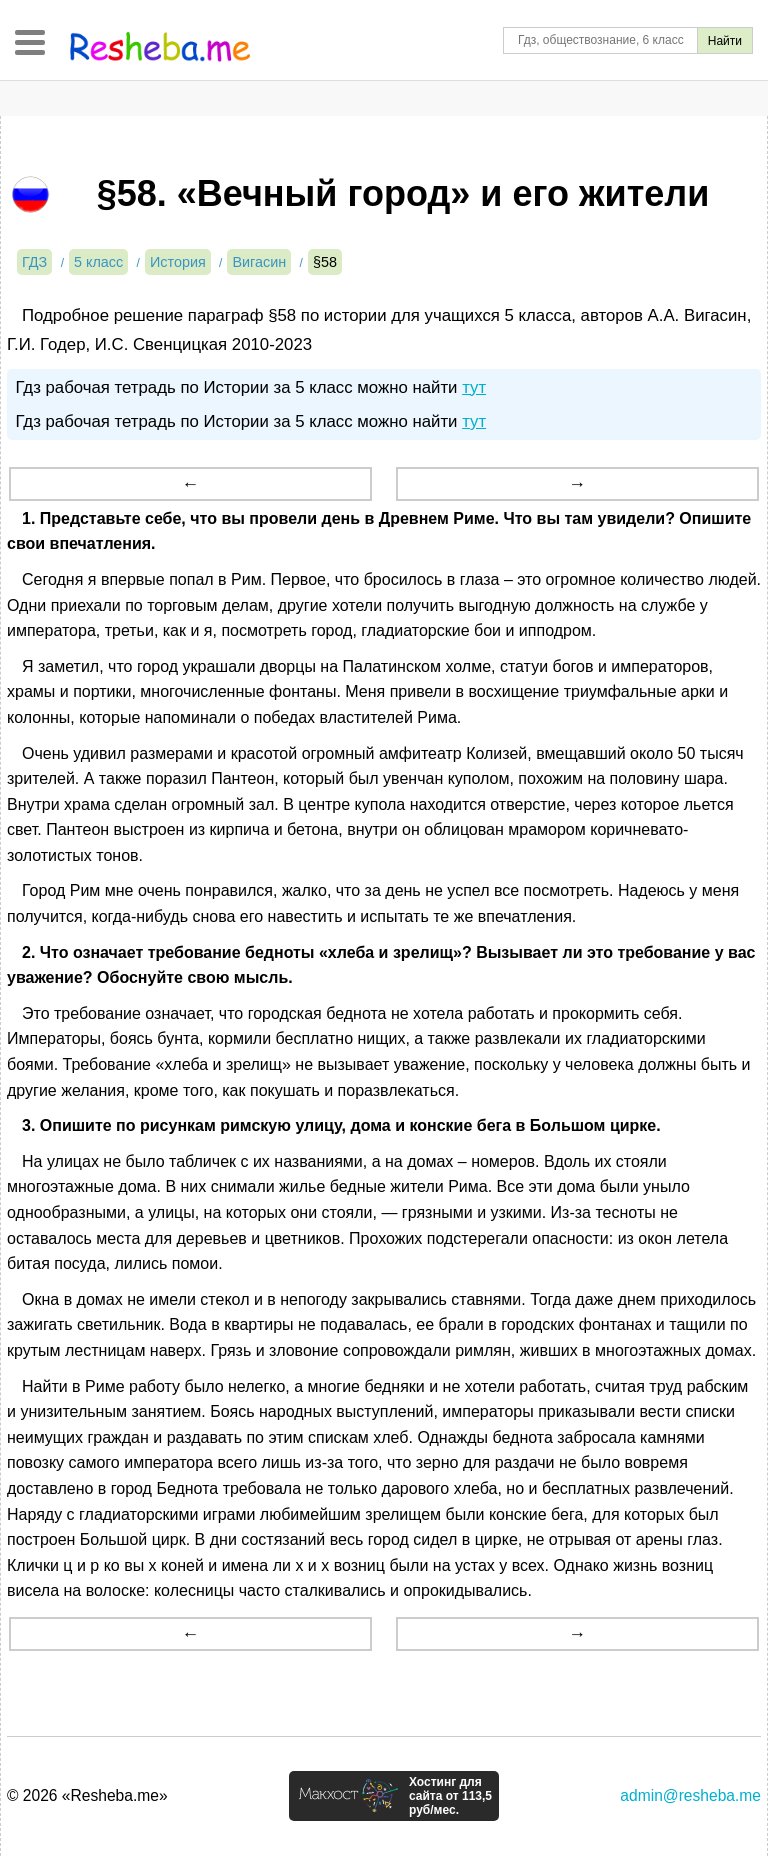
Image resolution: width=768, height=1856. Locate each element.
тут (474, 387)
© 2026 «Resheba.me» (87, 1795)
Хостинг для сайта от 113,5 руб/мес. (450, 1796)
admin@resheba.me (690, 1795)
